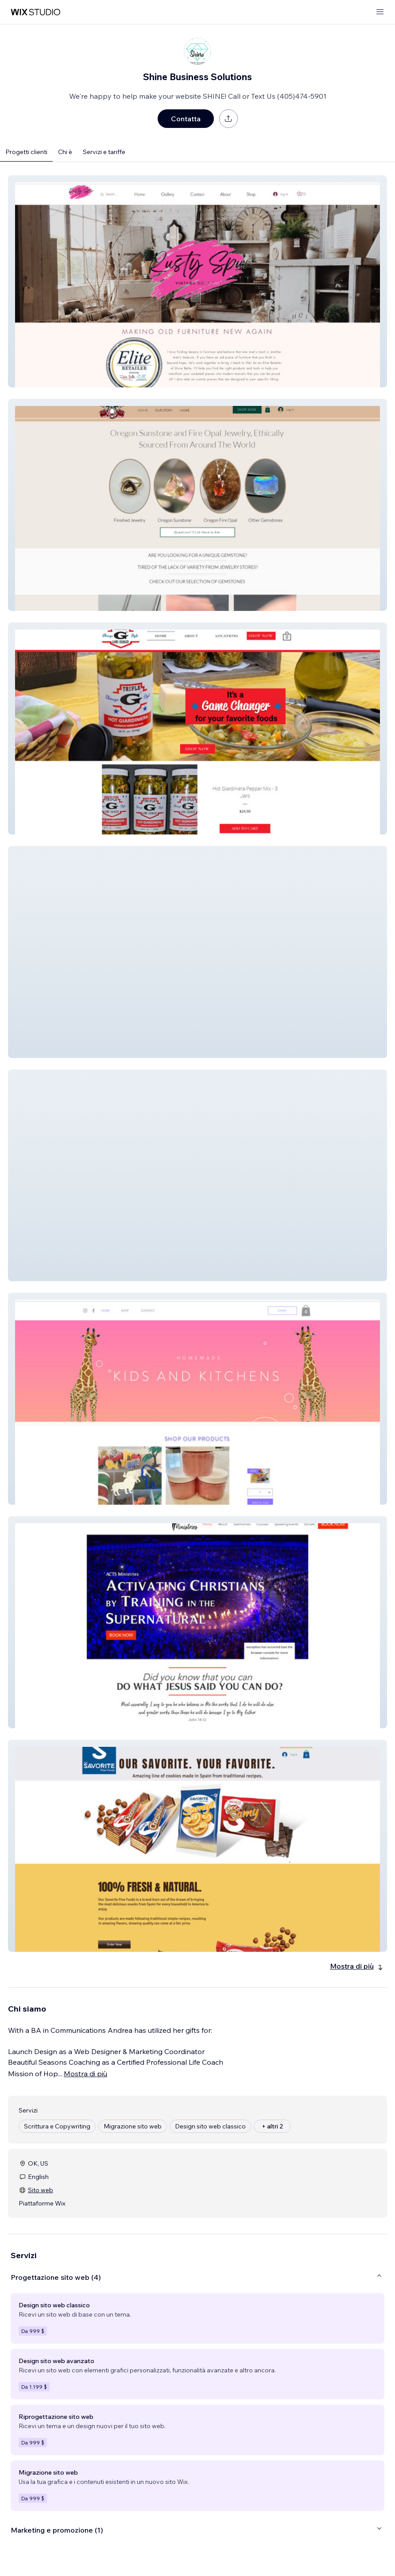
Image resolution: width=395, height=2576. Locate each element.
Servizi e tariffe (104, 152)
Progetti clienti (26, 152)
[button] (197, 281)
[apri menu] (380, 12)
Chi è (65, 152)
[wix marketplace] (35, 12)
